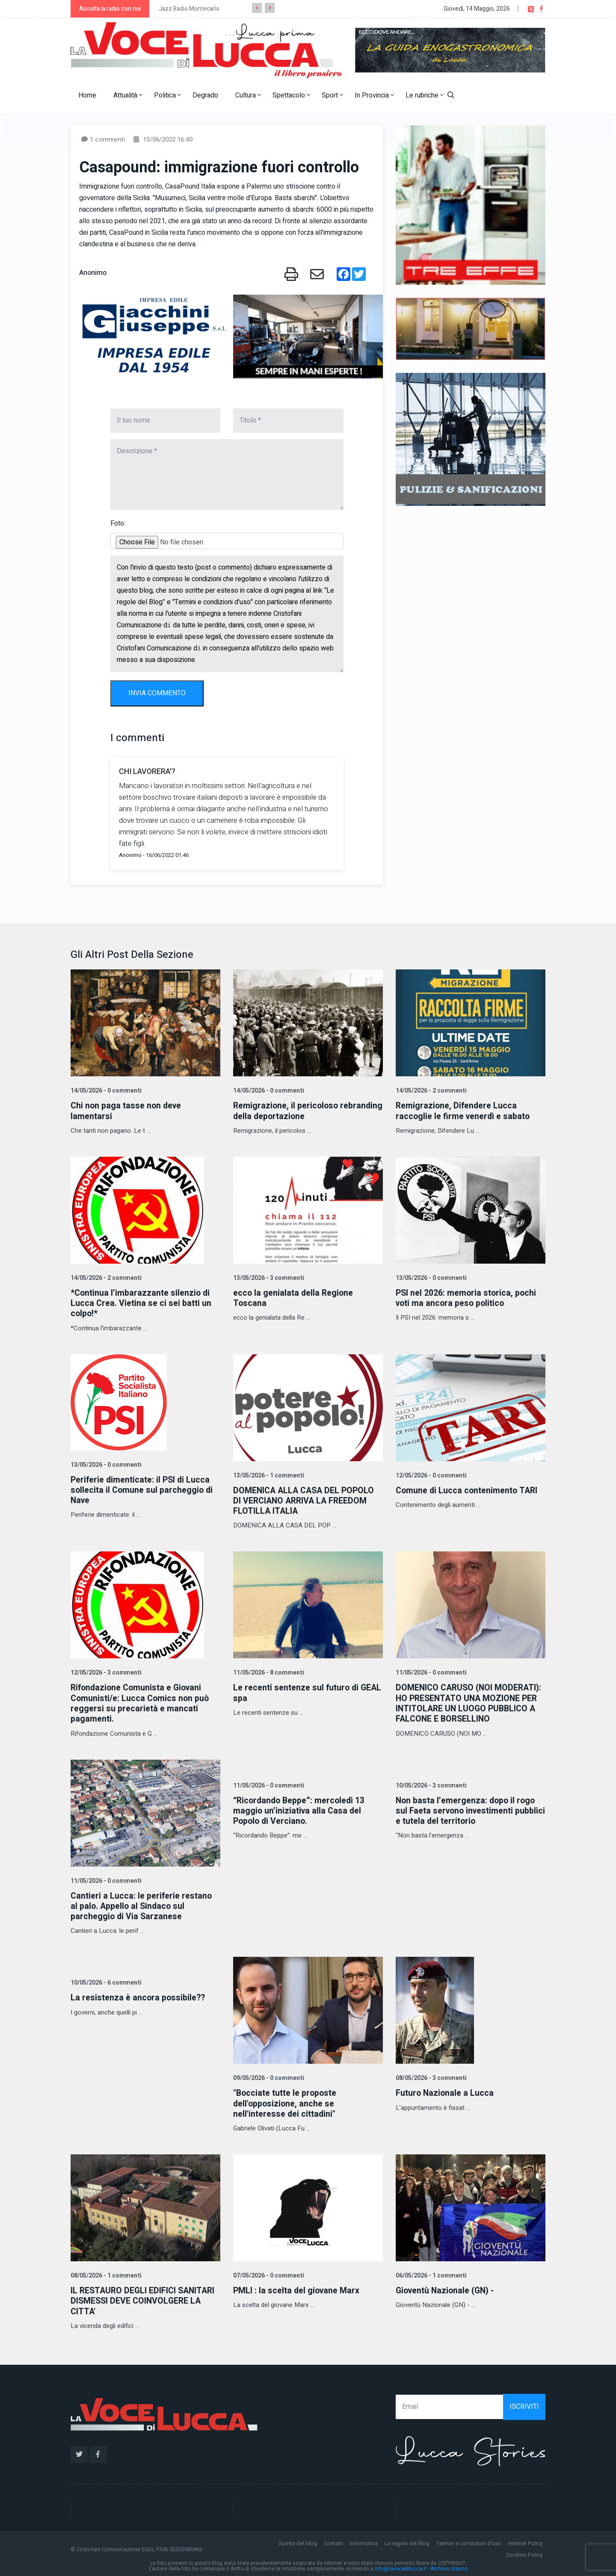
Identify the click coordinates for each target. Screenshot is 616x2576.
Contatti (333, 2541)
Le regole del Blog (407, 2541)
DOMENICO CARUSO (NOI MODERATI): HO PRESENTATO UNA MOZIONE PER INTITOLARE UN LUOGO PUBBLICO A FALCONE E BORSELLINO (470, 1702)
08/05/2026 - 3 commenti (430, 2076)
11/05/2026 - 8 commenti (267, 1671)
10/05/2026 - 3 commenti (430, 1783)
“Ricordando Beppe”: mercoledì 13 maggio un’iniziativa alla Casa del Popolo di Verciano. (301, 1809)
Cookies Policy (524, 2553)
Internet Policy (525, 2541)
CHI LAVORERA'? (147, 771)
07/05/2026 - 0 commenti (267, 2273)
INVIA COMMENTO (157, 693)
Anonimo (93, 273)
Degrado (205, 95)
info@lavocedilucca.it (400, 2566)
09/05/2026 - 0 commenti (267, 2076)
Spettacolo (291, 95)
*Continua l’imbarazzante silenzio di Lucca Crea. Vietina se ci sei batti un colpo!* (141, 1302)
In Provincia (374, 95)
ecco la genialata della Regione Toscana (294, 1297)
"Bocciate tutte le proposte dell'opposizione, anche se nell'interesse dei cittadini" (286, 2101)
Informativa (364, 2541)
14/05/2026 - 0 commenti (105, 1090)
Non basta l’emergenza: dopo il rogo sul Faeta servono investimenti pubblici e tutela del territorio (467, 1809)
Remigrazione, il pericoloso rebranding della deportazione (292, 1110)
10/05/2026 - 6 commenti (105, 1980)
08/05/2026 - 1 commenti (105, 2273)
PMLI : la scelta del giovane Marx (297, 2288)
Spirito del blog (298, 2541)
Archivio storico (449, 2566)
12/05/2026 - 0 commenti (430, 1474)
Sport (332, 95)
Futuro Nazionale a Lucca (445, 2091)
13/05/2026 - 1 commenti (267, 1474)
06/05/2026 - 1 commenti (430, 2273)
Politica (167, 95)
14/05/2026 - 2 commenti (430, 1090)
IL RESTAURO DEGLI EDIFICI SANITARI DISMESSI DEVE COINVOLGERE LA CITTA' (145, 2298)
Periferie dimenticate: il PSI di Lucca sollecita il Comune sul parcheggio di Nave (143, 1489)
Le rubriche (425, 95)
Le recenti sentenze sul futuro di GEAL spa (296, 1692)
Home (87, 95)
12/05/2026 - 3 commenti (105, 1671)
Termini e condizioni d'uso (468, 2541)
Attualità (127, 95)
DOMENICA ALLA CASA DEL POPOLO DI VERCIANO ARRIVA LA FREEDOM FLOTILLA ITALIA (305, 1499)
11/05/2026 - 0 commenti (430, 1671)
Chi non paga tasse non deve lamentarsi (127, 1110)
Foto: (117, 523)
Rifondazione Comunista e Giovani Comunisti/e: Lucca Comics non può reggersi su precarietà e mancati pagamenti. (141, 1702)
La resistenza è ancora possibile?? (139, 1996)
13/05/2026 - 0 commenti (430, 1277)
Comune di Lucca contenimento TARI (468, 1489)
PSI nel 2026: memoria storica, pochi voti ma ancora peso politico (467, 1297)
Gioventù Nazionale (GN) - (447, 2288)
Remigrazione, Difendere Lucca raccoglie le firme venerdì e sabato (464, 1110)
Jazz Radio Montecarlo (189, 8)
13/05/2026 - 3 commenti (267, 1277)
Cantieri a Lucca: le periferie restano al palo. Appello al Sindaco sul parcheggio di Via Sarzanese (142, 1904)
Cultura (248, 95)
